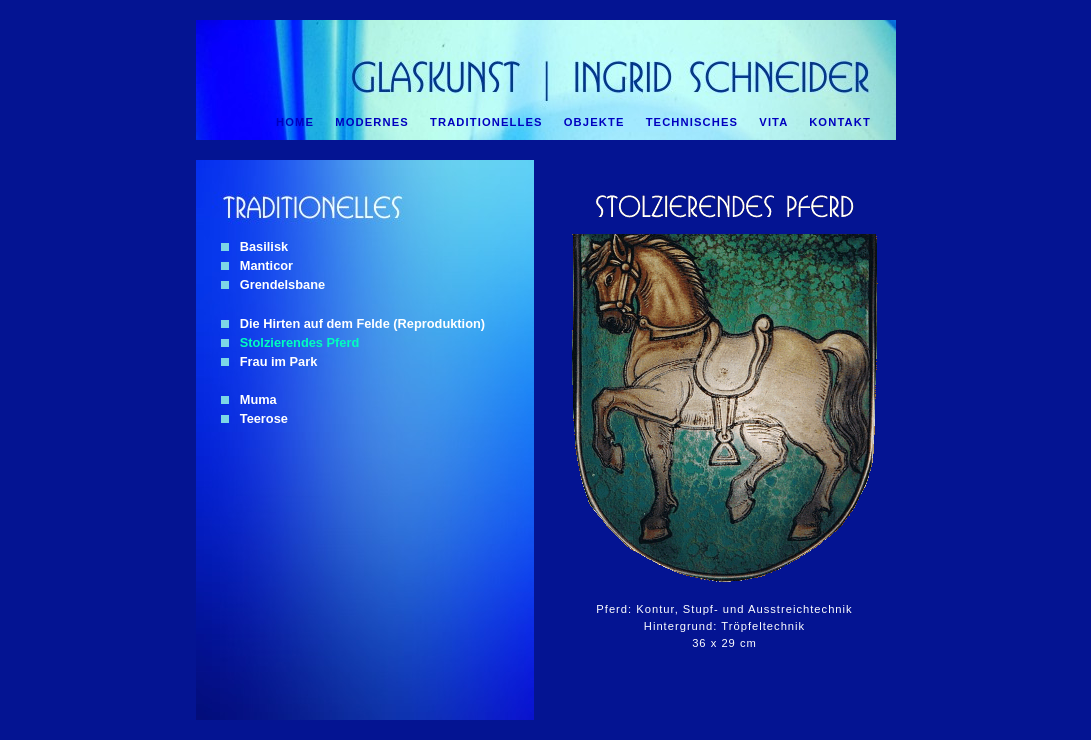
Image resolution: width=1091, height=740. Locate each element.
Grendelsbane (273, 284)
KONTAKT (840, 122)
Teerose (254, 418)
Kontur (655, 609)
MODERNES (372, 122)
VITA (773, 122)
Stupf (698, 609)
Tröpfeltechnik (763, 626)
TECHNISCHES (692, 122)
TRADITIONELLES (486, 122)
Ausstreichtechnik (800, 609)
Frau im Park (269, 361)
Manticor (257, 265)
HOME (295, 122)
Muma (249, 399)
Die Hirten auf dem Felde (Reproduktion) (353, 323)
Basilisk (254, 246)
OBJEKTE (594, 122)
